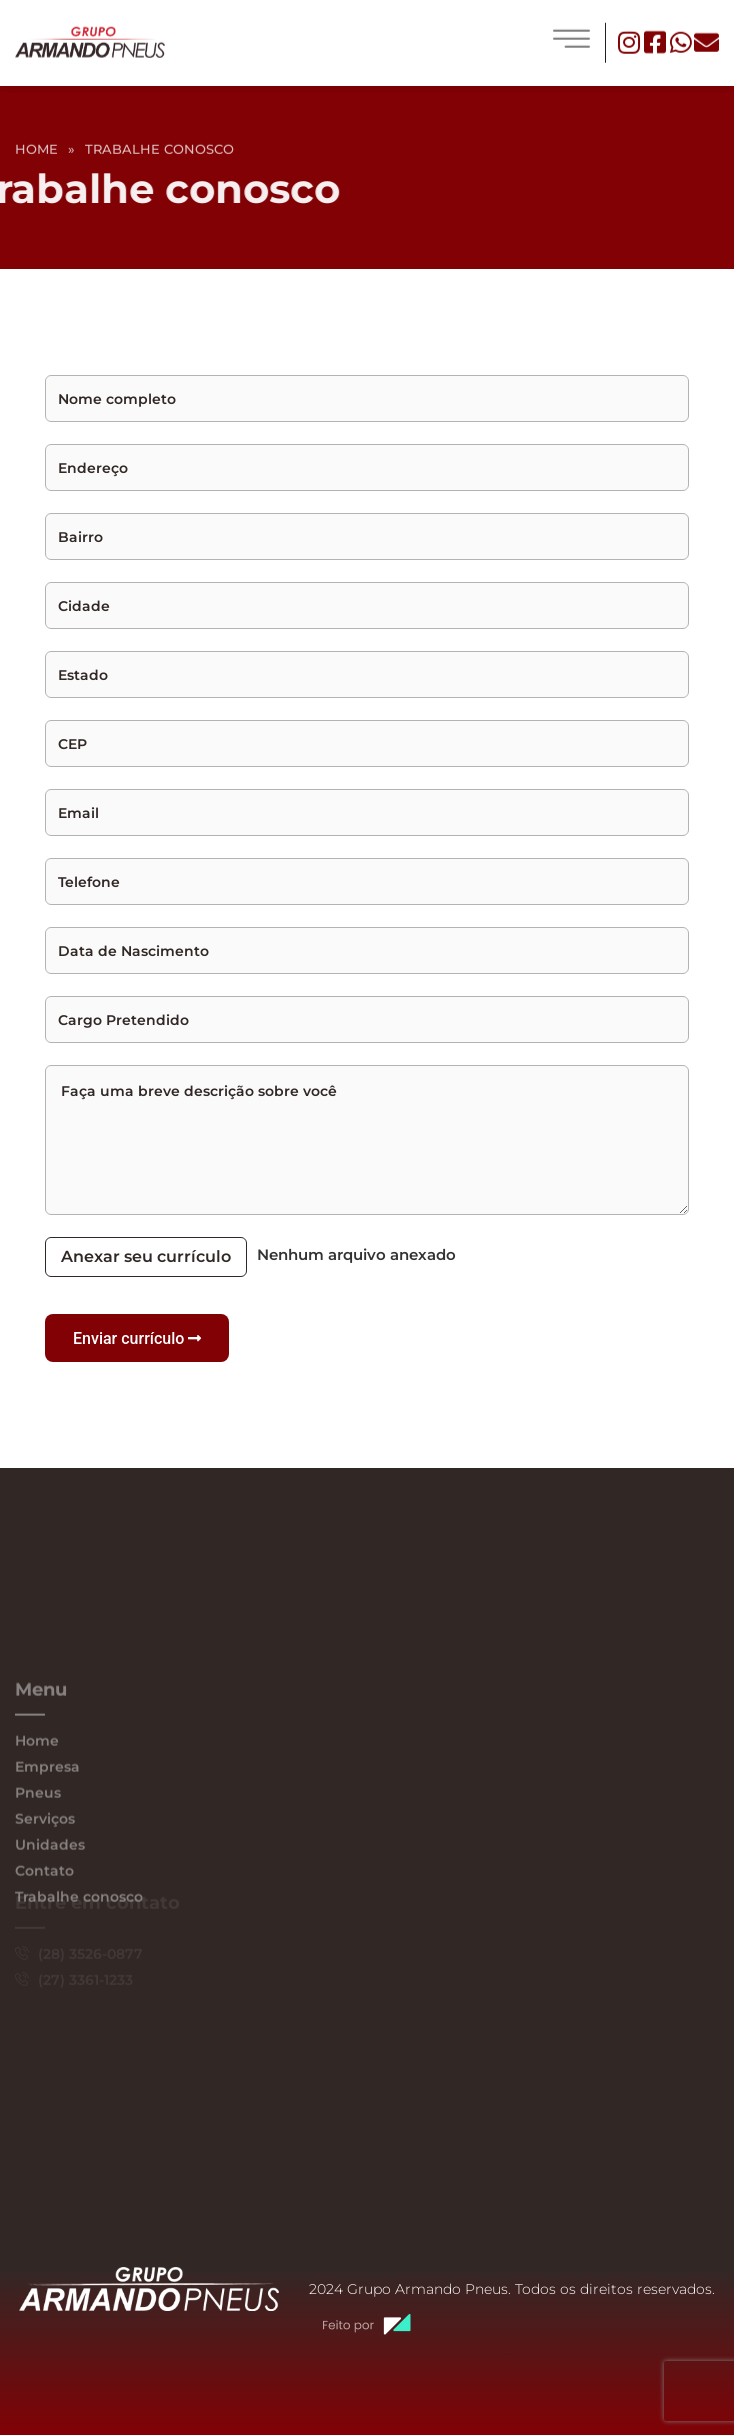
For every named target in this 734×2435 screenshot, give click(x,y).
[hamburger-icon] (571, 40)
